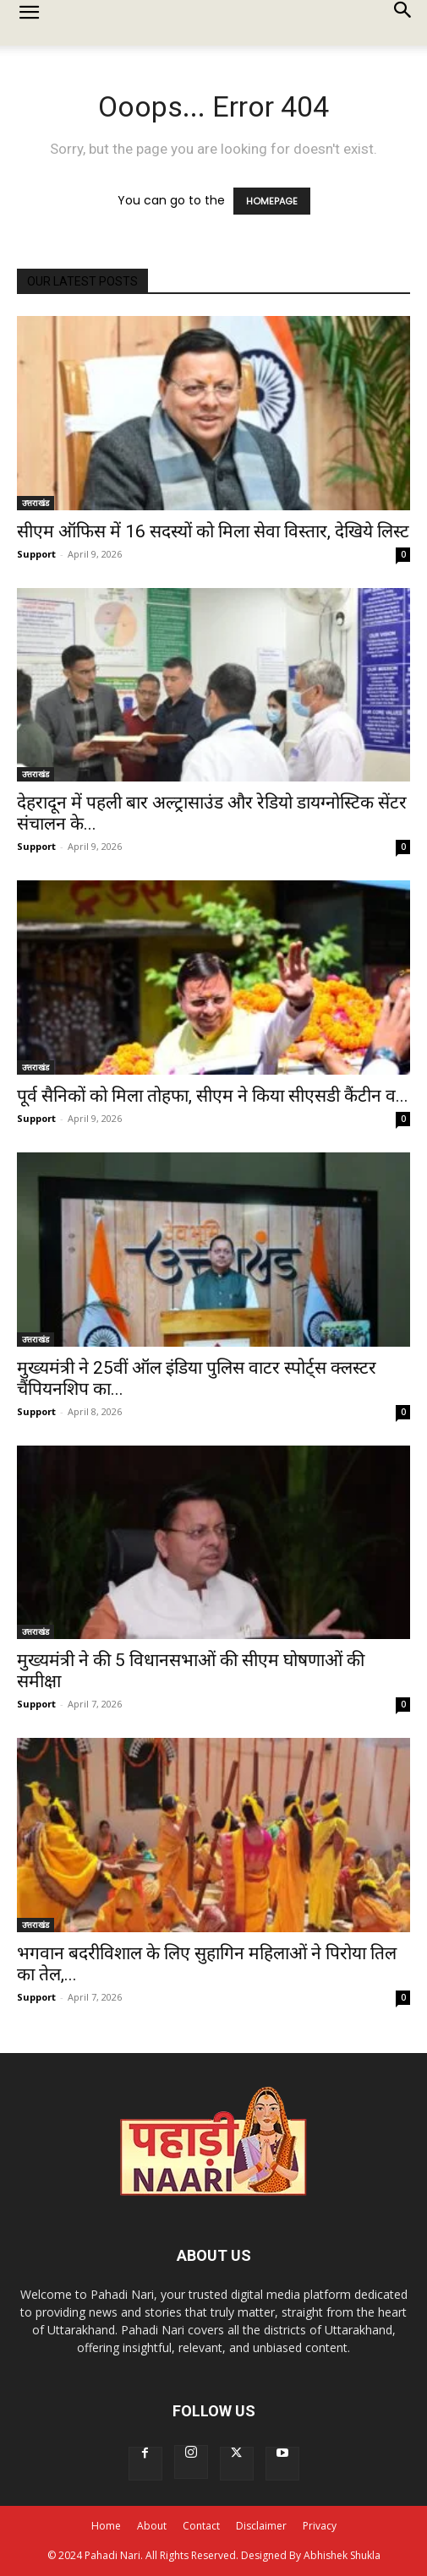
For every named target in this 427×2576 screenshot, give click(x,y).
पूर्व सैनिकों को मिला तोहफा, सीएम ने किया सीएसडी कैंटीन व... (212, 1096)
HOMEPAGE (272, 201)
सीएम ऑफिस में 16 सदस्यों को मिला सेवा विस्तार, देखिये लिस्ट (213, 531)
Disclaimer (261, 2526)
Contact (201, 2526)
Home (106, 2526)
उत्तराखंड (35, 503)
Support (36, 553)
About (152, 2526)
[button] (29, 23)
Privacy (320, 2526)
